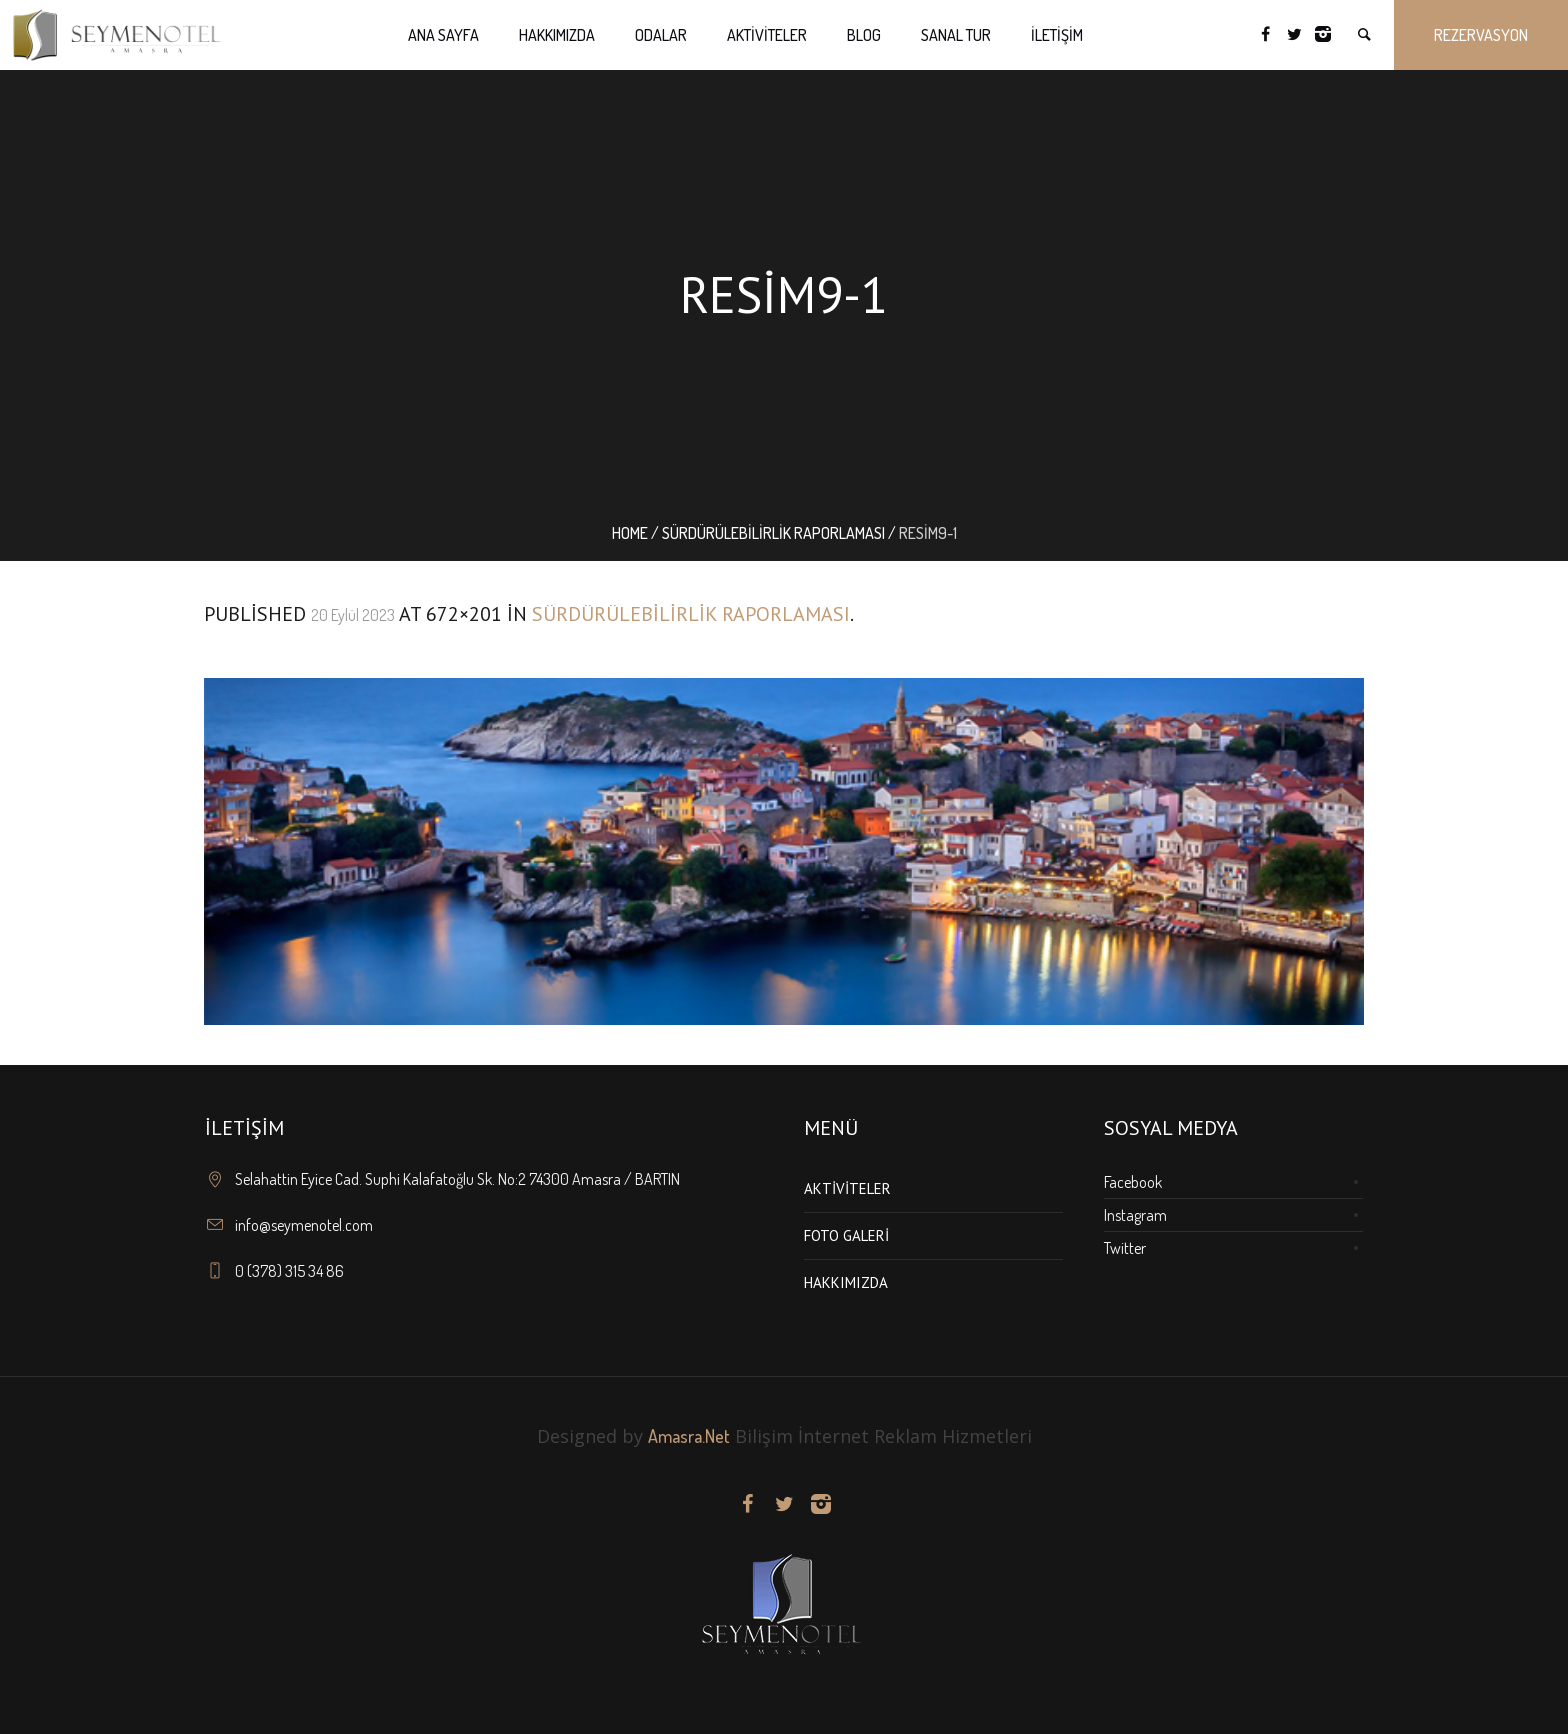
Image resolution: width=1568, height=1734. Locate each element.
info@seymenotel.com (304, 1225)
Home (630, 533)
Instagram (1135, 1215)
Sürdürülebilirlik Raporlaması (773, 533)
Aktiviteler (847, 1188)
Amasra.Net (689, 1436)
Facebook (1133, 1182)
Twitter (1125, 1248)
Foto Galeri (846, 1235)
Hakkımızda (846, 1282)
